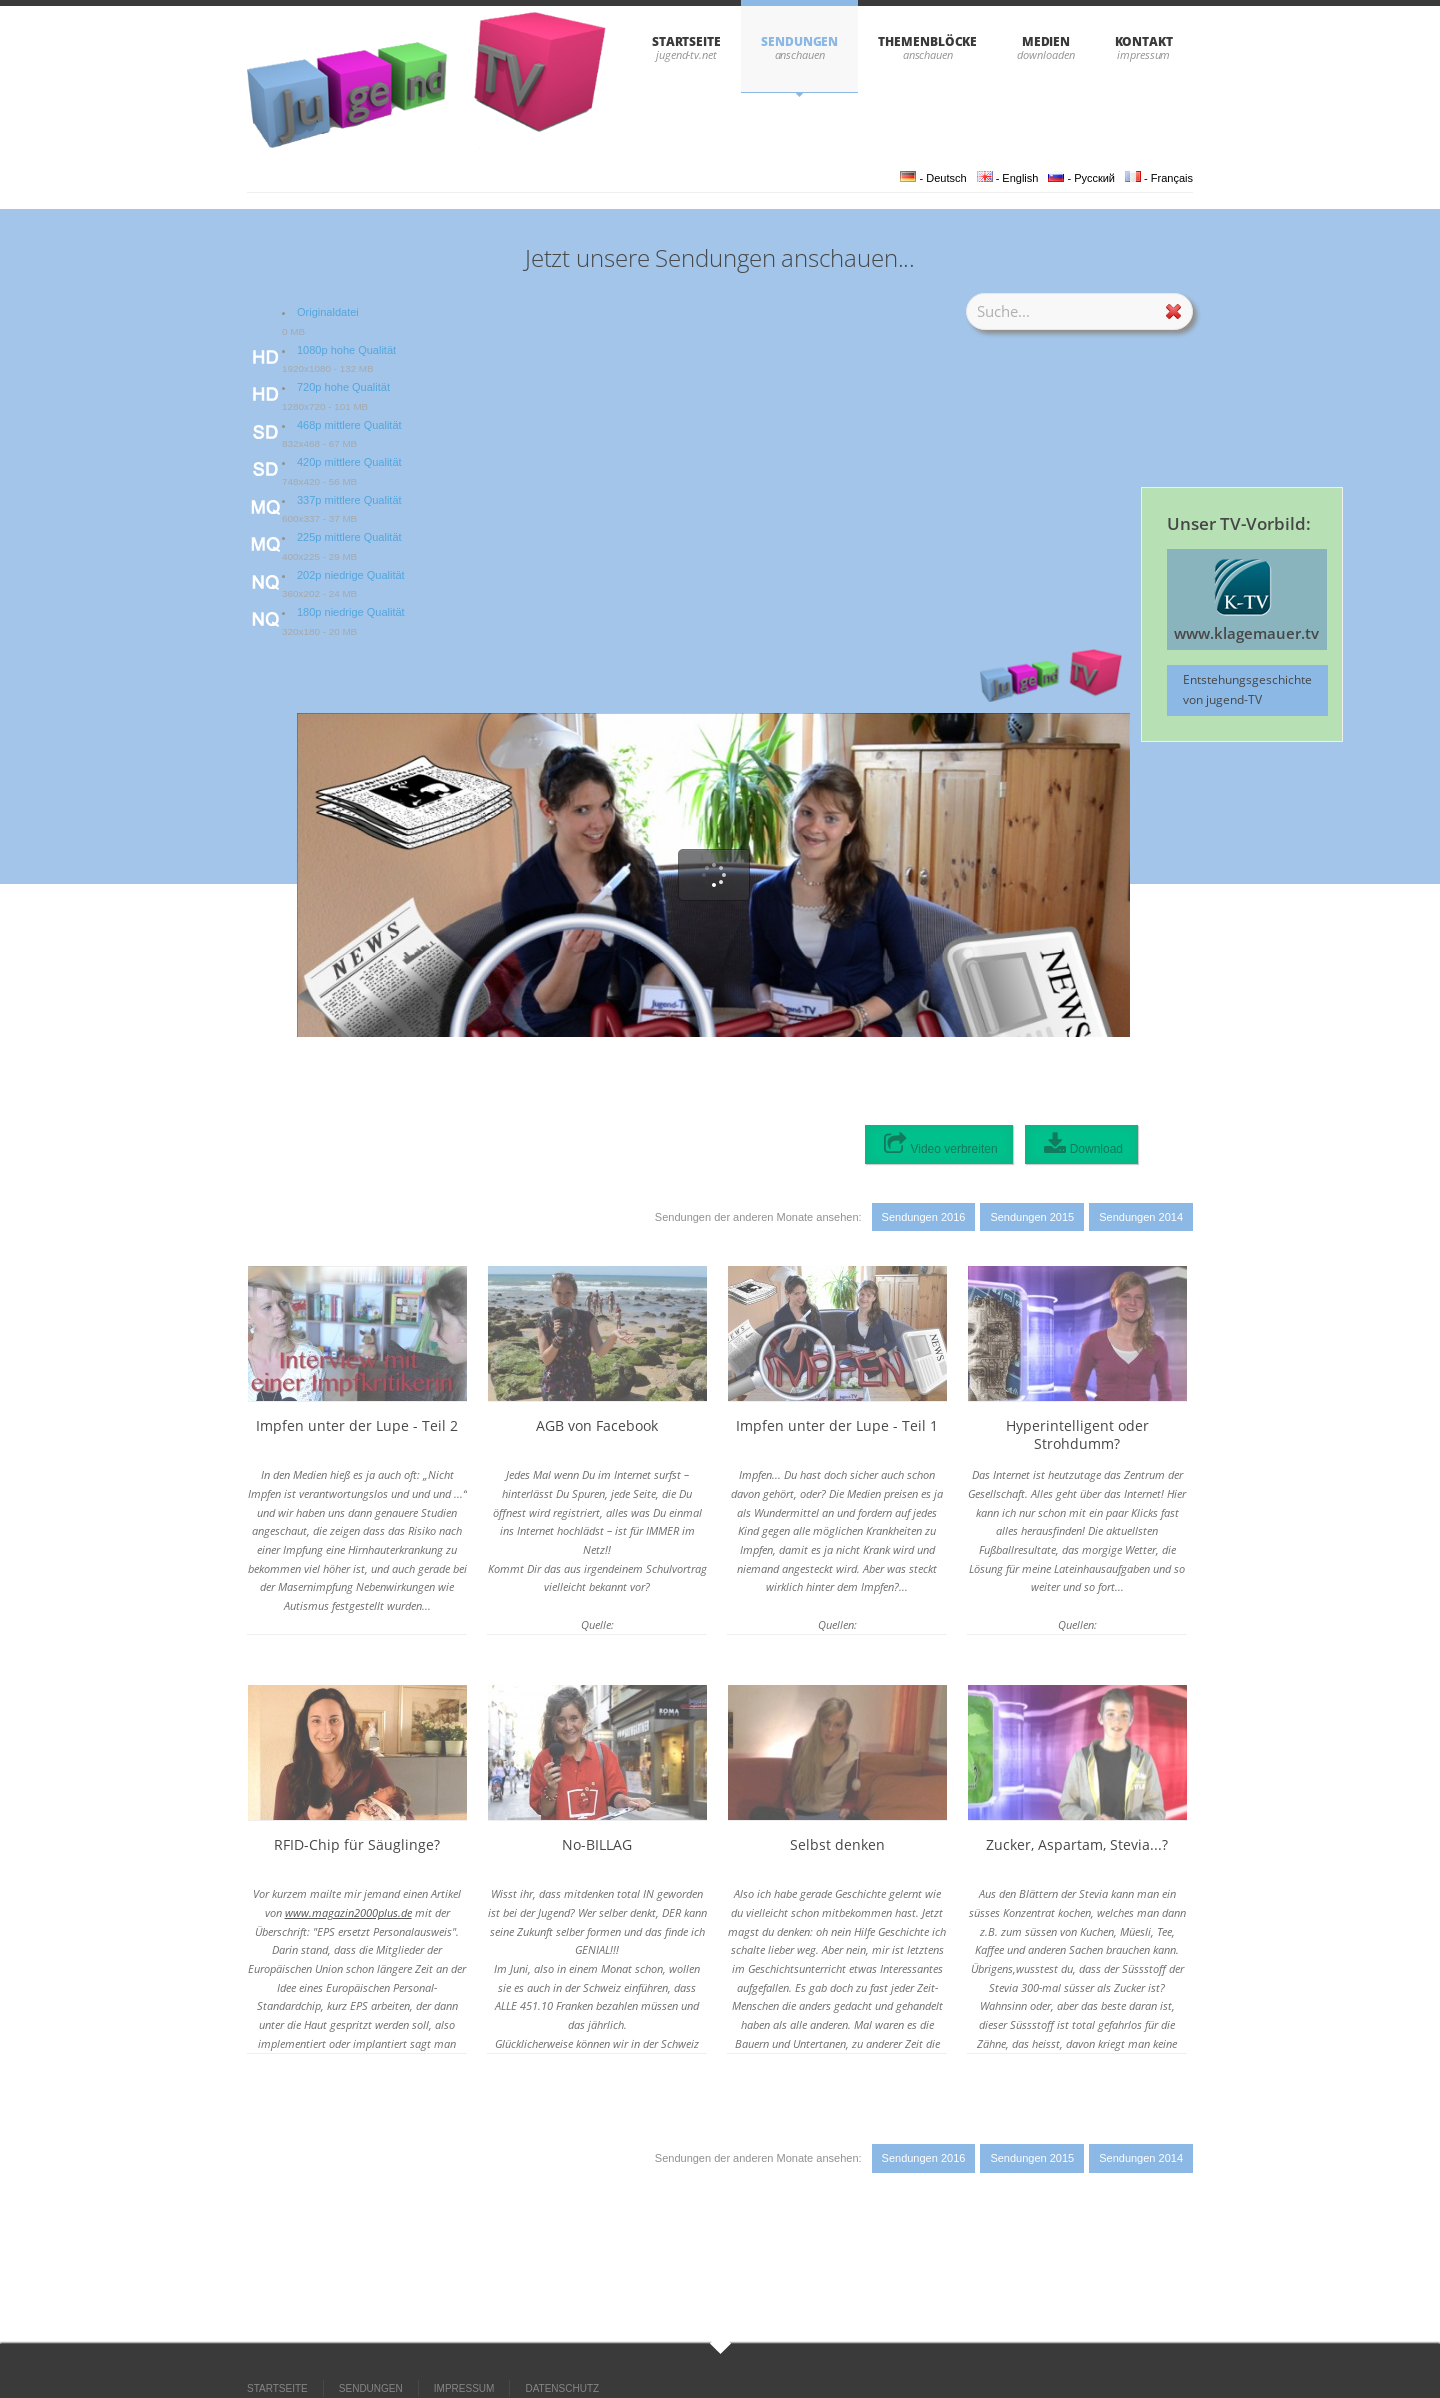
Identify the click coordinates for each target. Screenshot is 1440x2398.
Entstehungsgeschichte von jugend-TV (1247, 689)
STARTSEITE (686, 41)
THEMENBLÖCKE (927, 41)
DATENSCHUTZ (562, 2388)
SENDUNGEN (799, 41)
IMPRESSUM (464, 2388)
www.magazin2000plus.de (348, 1912)
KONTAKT (1144, 41)
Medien (1046, 41)
